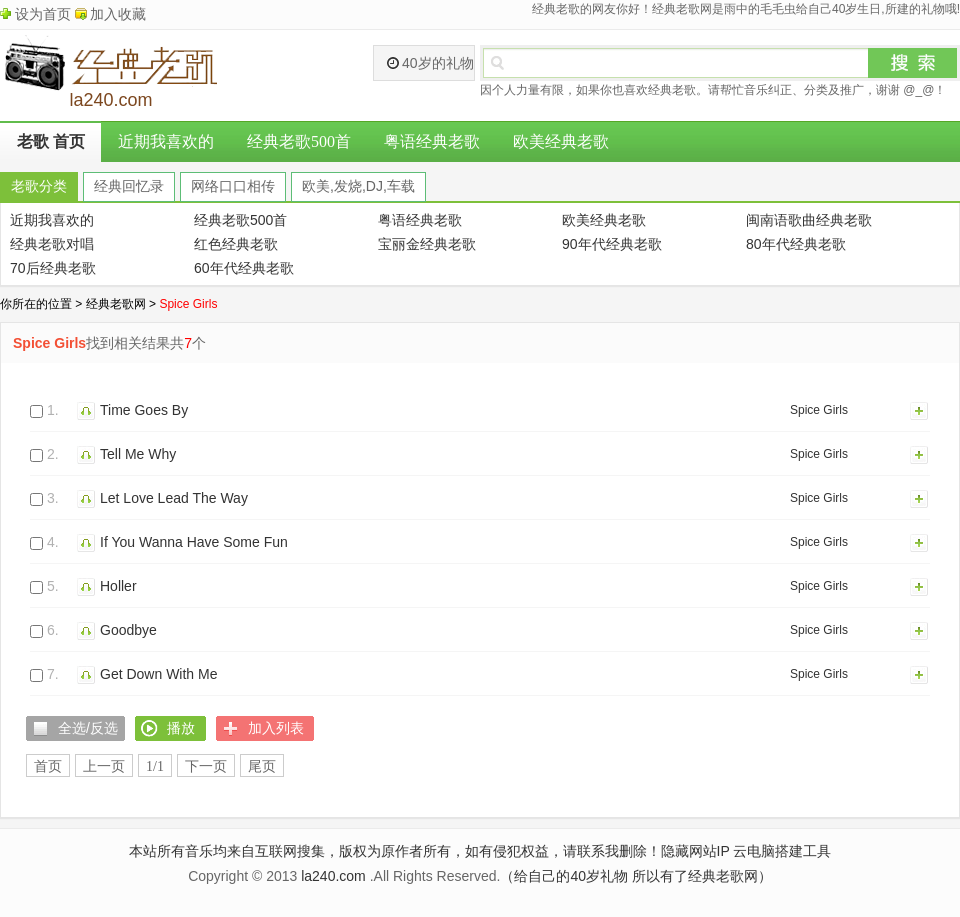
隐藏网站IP (695, 851)
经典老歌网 (116, 304)
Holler (118, 586)
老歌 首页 (51, 141)
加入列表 (920, 410)
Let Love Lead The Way (174, 498)
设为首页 (43, 14)
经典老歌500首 (299, 141)
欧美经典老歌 (561, 141)
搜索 (913, 63)
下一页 (206, 766)
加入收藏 (118, 14)
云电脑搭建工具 (782, 851)
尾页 (262, 766)
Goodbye (128, 630)
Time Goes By (144, 410)
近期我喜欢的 (166, 141)
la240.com (333, 876)
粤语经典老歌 (432, 141)
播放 (88, 410)
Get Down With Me (158, 674)
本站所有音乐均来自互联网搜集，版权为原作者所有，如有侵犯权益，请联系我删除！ (395, 851)
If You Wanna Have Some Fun (194, 542)
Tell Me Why (138, 454)
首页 (48, 766)
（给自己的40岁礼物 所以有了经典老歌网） (635, 876)
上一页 (104, 766)
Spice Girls (819, 410)
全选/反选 (88, 728)
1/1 (155, 766)
